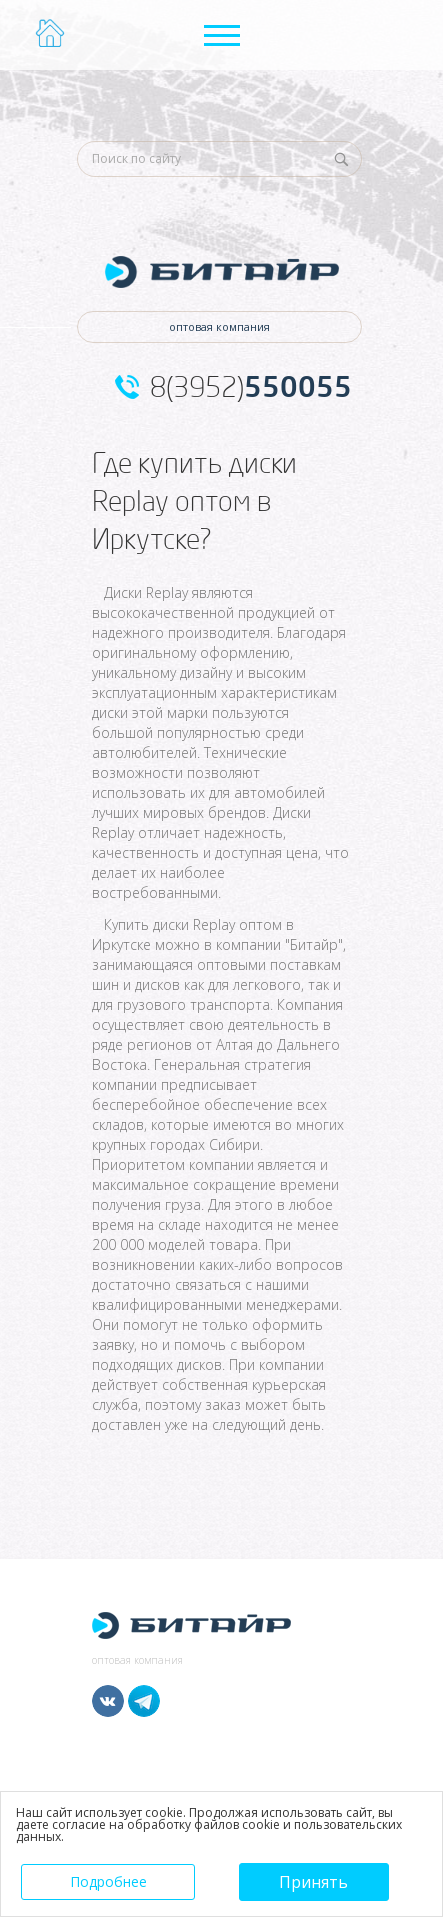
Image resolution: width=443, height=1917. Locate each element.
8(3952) (251, 387)
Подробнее (108, 1881)
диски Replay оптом (217, 924)
